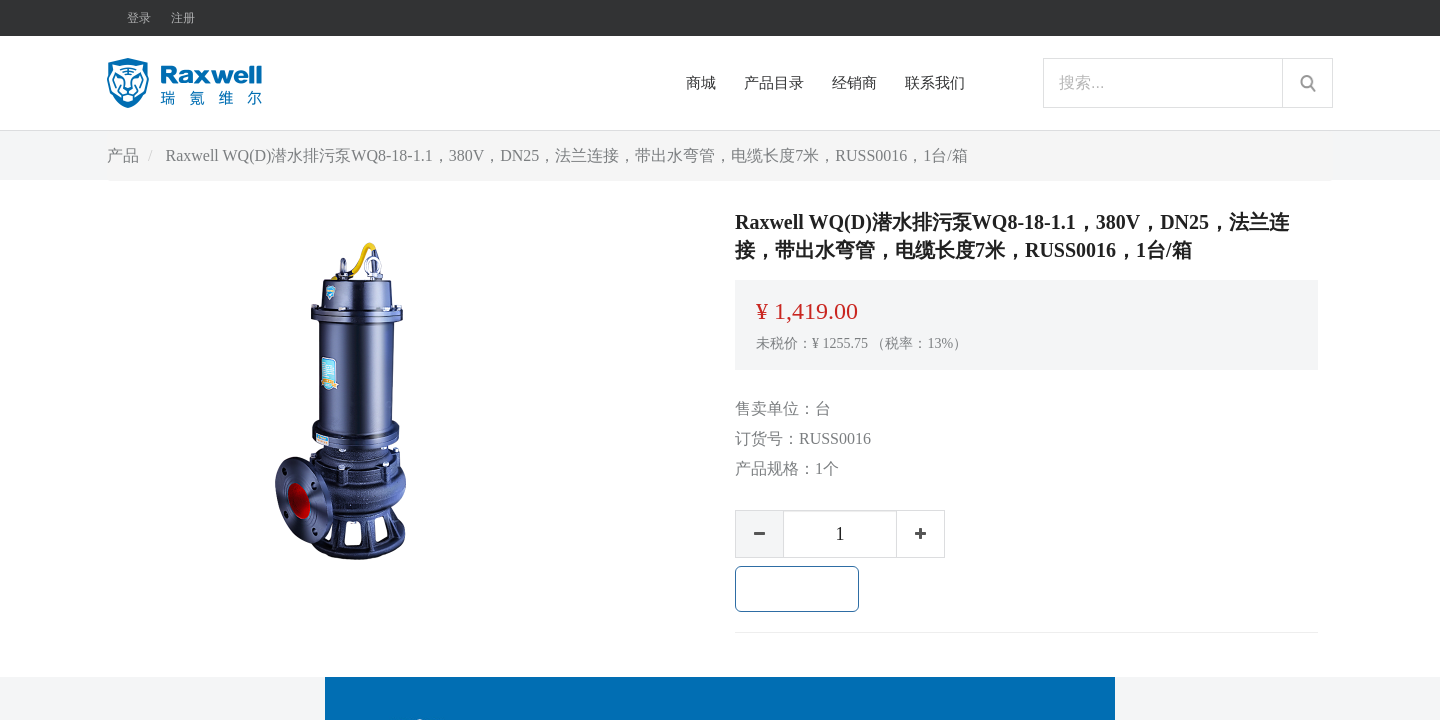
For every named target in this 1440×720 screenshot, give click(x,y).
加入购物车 (797, 589)
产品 (123, 155)
